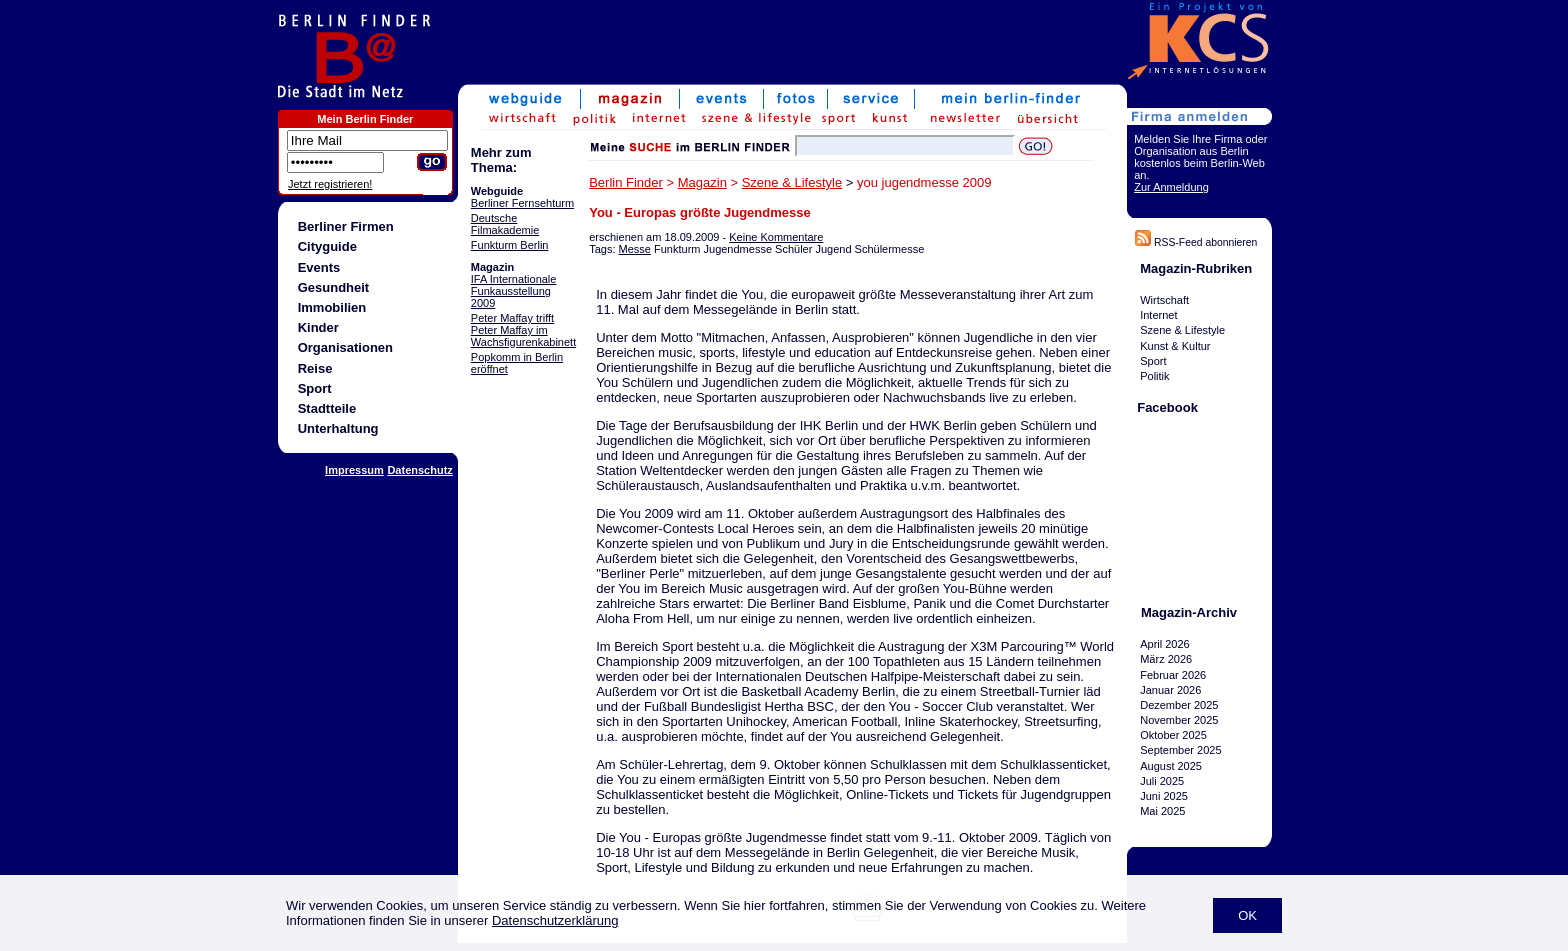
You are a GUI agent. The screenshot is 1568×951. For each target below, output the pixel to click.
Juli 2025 (1162, 781)
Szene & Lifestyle (792, 182)
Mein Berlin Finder (365, 119)
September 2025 (1180, 751)
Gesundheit (334, 287)
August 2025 (1171, 766)
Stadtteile (327, 408)
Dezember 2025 (1179, 705)
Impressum (354, 470)
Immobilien (332, 307)
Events (319, 267)
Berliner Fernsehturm (522, 203)
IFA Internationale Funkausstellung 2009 (514, 291)
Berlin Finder (626, 182)
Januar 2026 (1170, 690)
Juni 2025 (1164, 796)
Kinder (318, 327)
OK (1247, 915)
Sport (315, 388)
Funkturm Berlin (510, 245)
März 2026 (1166, 659)
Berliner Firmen (346, 226)
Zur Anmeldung (1171, 187)
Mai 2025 (1162, 811)
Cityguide (327, 246)
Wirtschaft (1164, 300)
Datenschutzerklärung (555, 920)
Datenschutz (419, 470)
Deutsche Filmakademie (505, 224)
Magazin (702, 182)
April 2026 (1165, 644)
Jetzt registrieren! (330, 184)
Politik (1154, 376)
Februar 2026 (1173, 675)
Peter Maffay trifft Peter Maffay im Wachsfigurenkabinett (523, 330)
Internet (1158, 315)
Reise (315, 368)
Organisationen (345, 347)
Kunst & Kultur (1175, 346)
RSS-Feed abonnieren (1196, 242)
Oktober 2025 (1173, 735)
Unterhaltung (338, 428)
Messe (635, 249)
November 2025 (1179, 720)
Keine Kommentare (776, 237)
